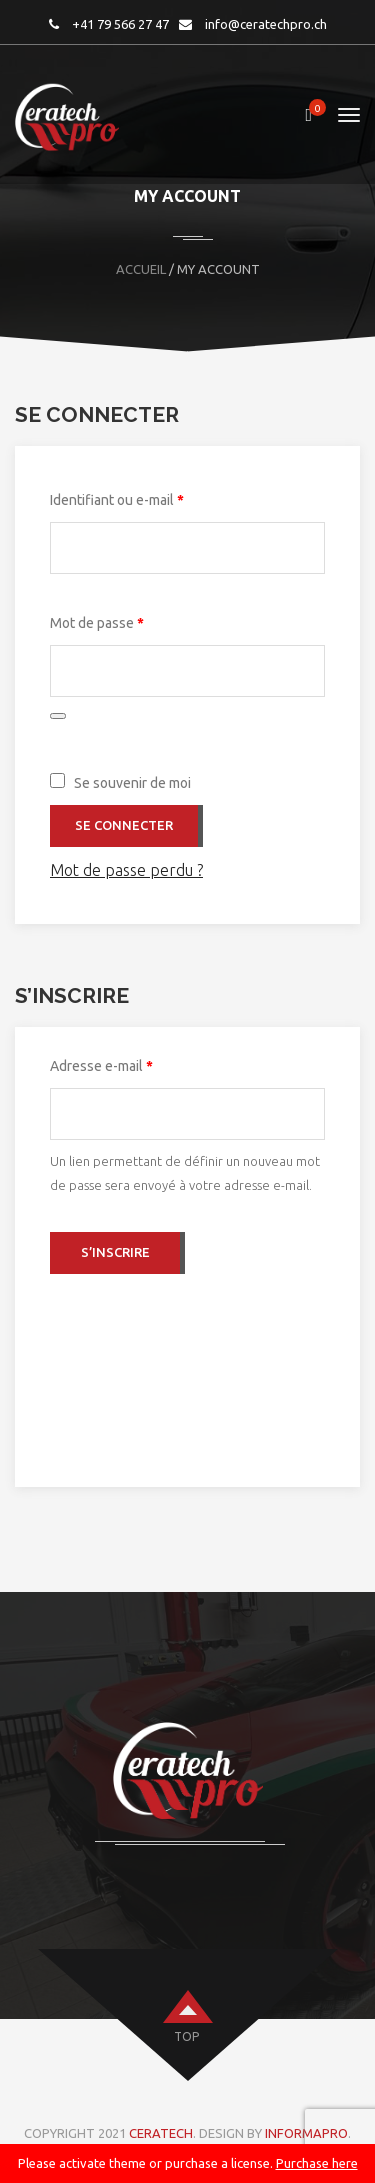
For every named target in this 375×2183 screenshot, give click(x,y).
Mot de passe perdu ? (126, 870)
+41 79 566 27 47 (120, 24)
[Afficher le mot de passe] (58, 716)
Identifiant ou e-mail (151, 497)
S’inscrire (115, 1252)
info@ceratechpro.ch (266, 24)
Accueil (141, 269)
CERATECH (161, 2133)
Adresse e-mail (136, 1063)
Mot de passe (131, 620)
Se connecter (124, 825)
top (186, 2036)
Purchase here (317, 2163)
